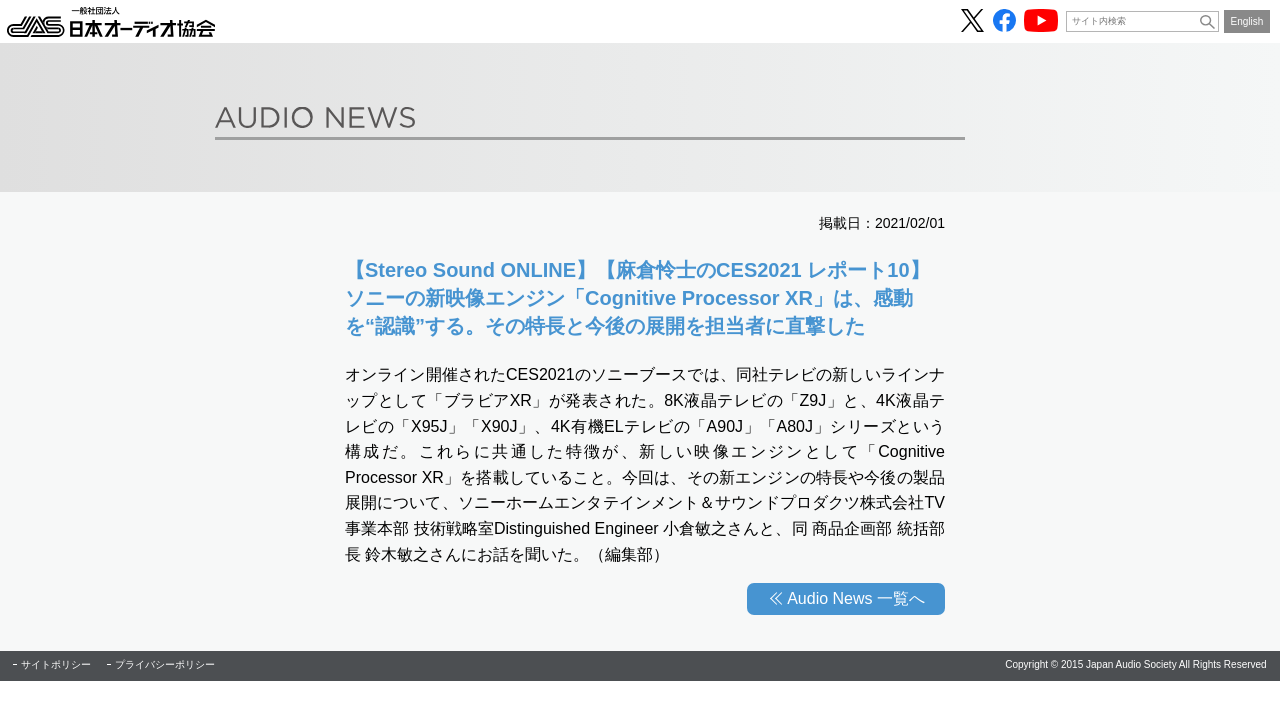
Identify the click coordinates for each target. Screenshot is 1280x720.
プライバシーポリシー (165, 664)
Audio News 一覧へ (856, 598)
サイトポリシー (56, 664)
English (1247, 21)
